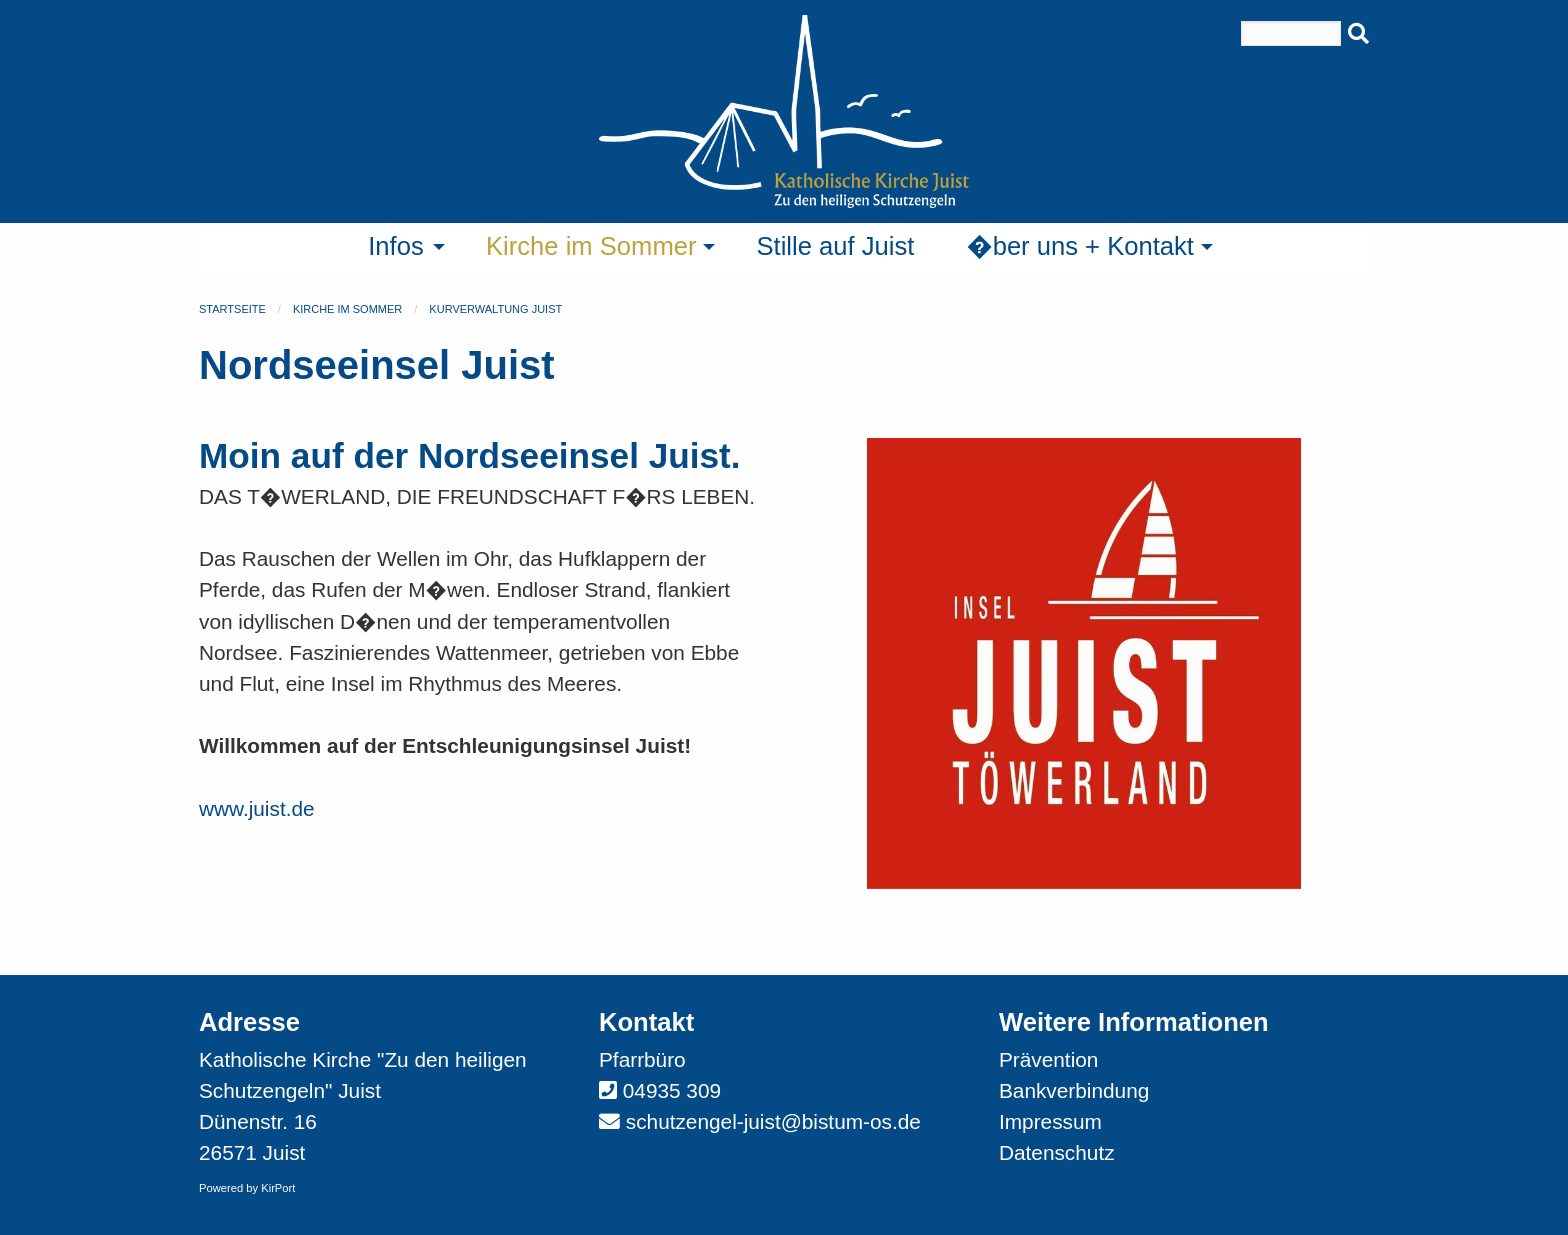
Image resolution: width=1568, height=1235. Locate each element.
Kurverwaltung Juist (495, 309)
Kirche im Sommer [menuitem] (591, 246)
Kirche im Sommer (347, 309)
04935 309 (672, 1090)
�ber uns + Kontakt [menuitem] (1080, 246)
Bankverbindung (1074, 1090)
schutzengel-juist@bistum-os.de (773, 1121)
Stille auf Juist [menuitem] (835, 246)
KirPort (278, 1188)
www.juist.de (257, 808)
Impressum (1050, 1121)
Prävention (1048, 1059)
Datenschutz (1057, 1152)
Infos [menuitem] (396, 246)
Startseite (232, 309)
